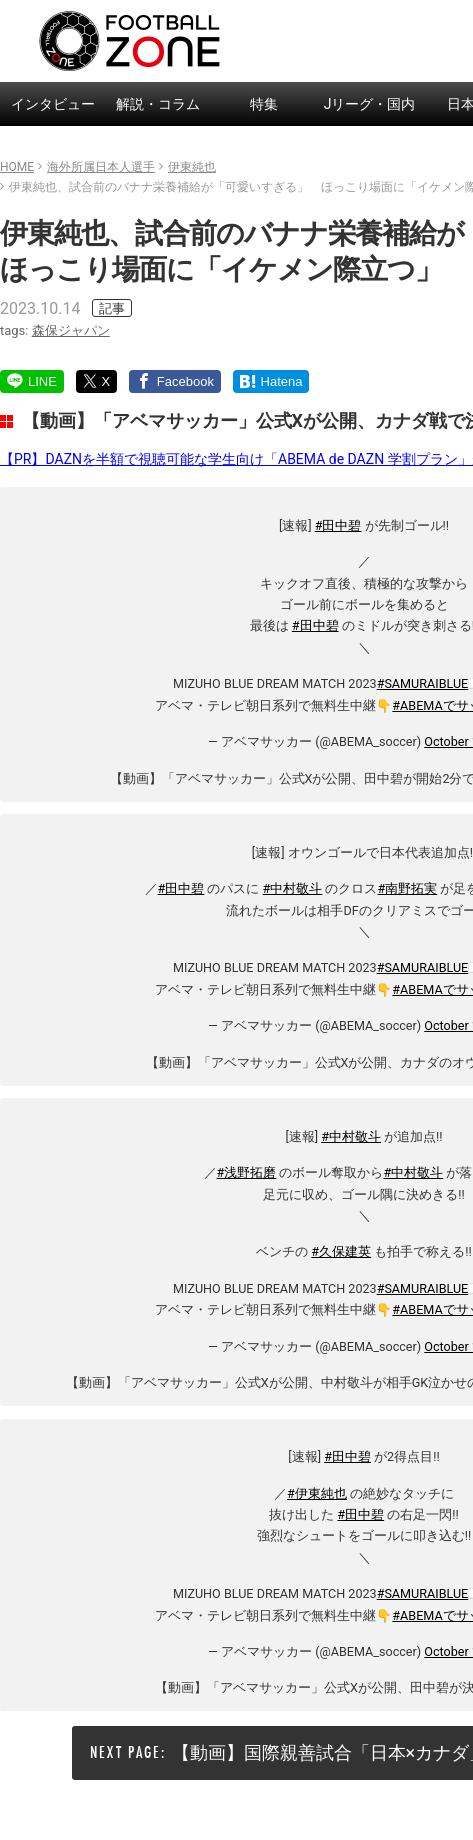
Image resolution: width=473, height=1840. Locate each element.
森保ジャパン (71, 330)
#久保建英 (341, 1251)
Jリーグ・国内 (370, 104)
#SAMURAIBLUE (423, 683)
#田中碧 (338, 525)
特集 (264, 104)
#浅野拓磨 (247, 1172)
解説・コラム (158, 104)
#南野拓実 (408, 888)
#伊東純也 (317, 1493)
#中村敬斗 (293, 888)
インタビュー (53, 104)
